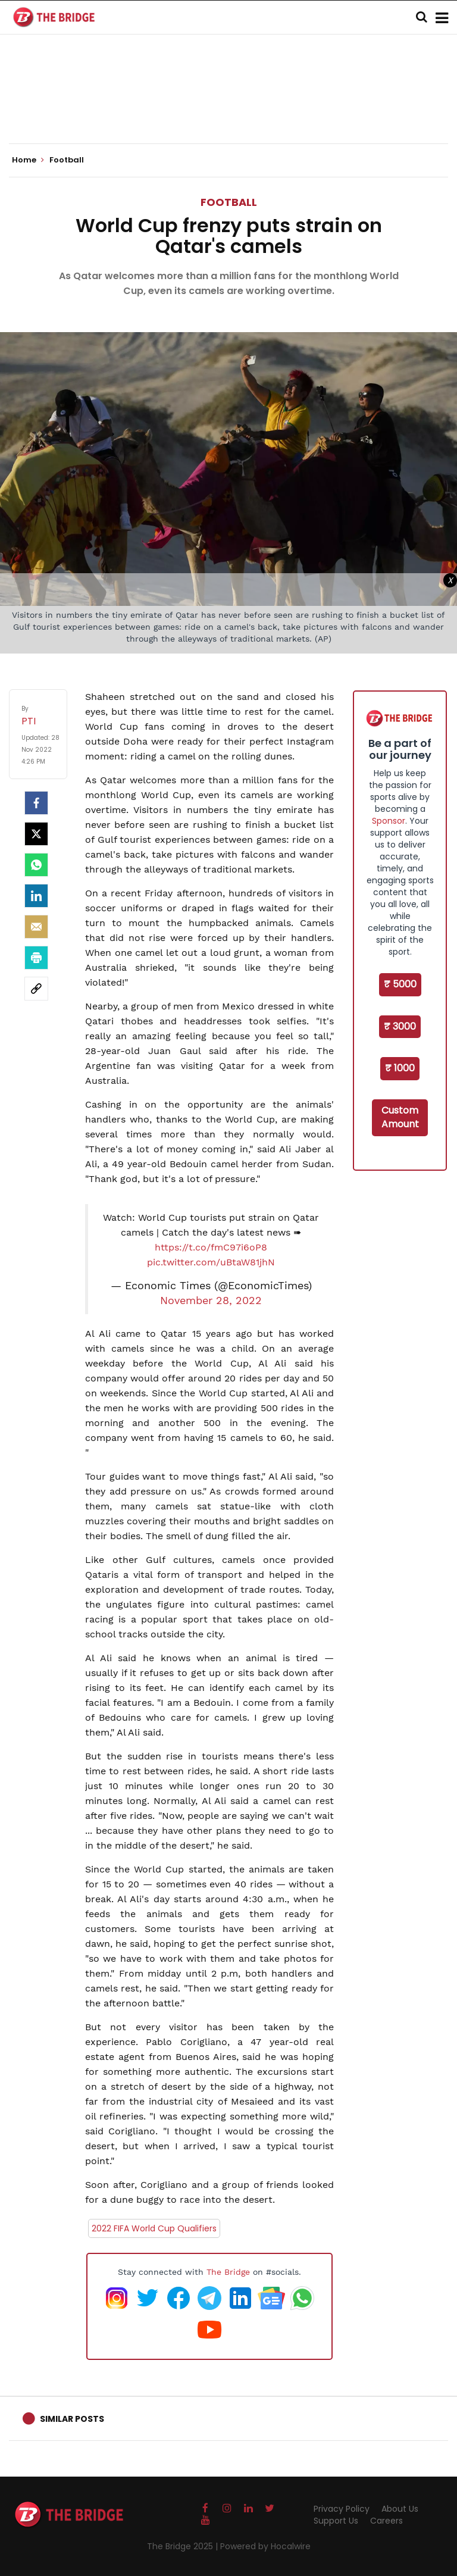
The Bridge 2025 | (183, 2546)
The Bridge (228, 2272)
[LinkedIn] (36, 896)
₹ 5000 (400, 984)
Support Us (336, 2521)
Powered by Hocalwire (265, 2546)
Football (229, 202)
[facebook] (36, 803)
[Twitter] (36, 834)
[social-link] (36, 989)
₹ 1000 (400, 1068)
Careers (386, 2521)
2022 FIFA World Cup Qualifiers (154, 2228)
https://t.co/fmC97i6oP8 (211, 1247)
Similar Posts (72, 2419)
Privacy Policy (342, 2509)
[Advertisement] (228, 107)
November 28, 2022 (211, 1300)
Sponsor (388, 821)
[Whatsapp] (36, 865)
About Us (399, 2509)
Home (28, 160)
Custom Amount (400, 1117)
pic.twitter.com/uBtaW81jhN (211, 1262)
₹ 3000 (400, 1026)
